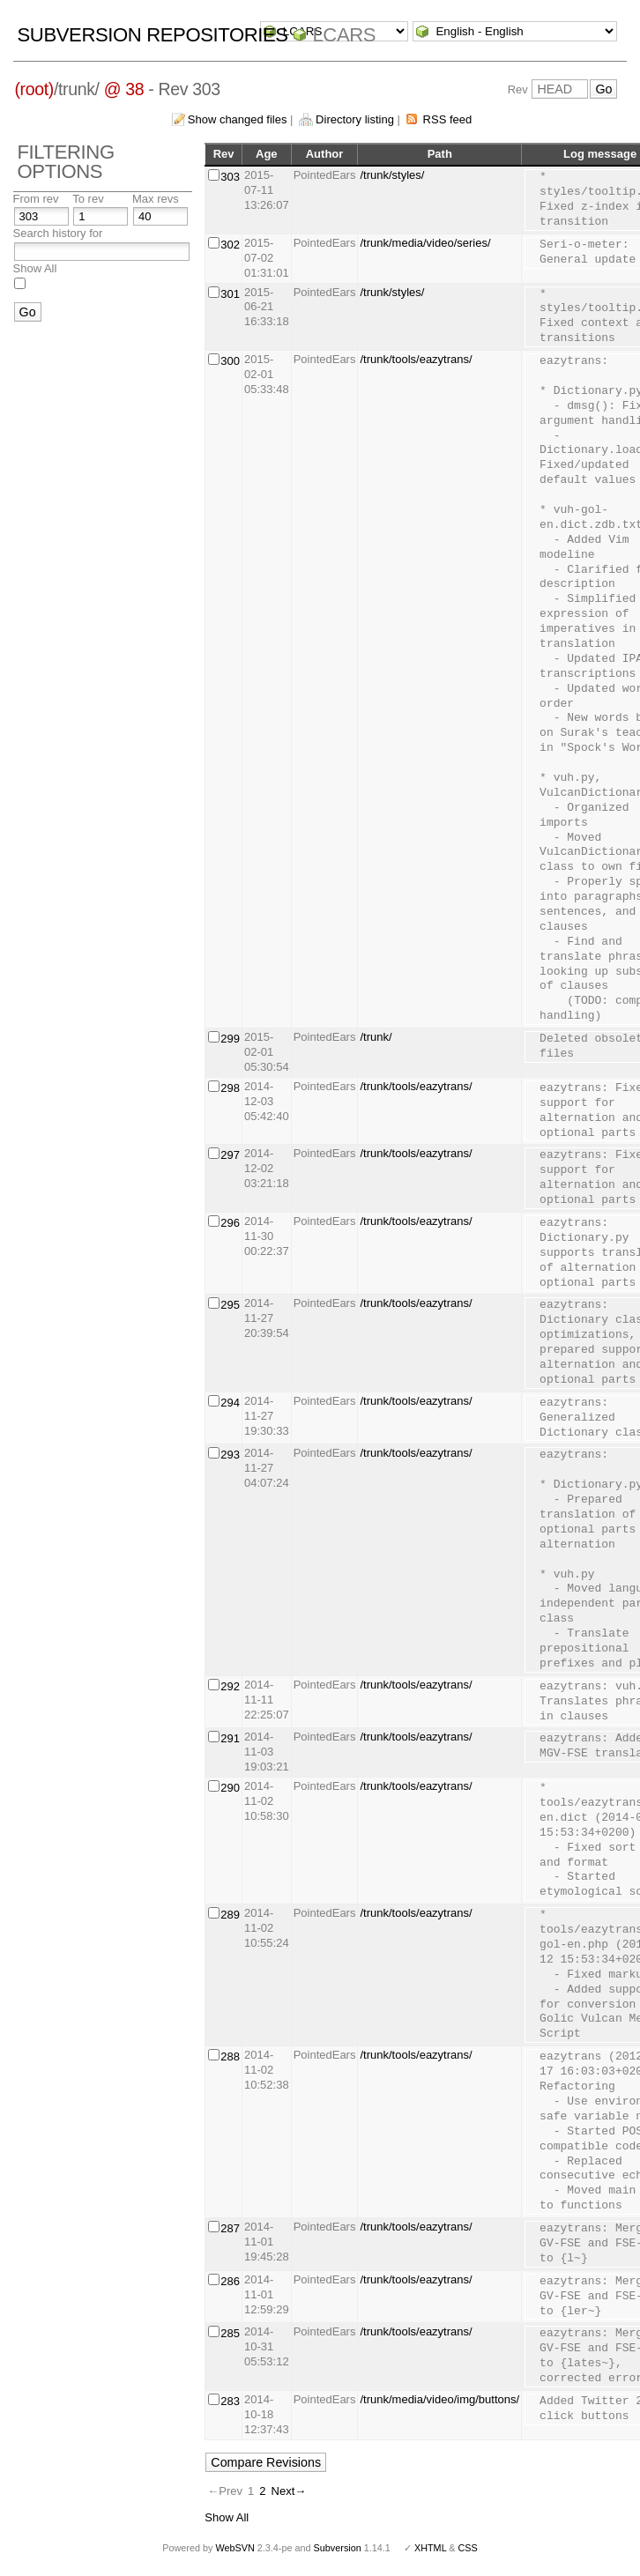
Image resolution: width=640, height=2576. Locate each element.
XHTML (430, 2548)
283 (230, 2401)
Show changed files (237, 119)
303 (230, 176)
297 (230, 1155)
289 (230, 1914)
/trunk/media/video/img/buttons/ (439, 2399)
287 (230, 2228)
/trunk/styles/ (392, 175)
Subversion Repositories (153, 35)
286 (230, 2281)
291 (230, 1738)
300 (230, 360)
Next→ (289, 2491)
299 (230, 1038)
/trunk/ (375, 1036)
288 (230, 2056)
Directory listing (355, 119)
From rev (36, 198)
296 (230, 1222)
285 (230, 2333)
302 (230, 244)
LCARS (344, 35)
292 (230, 1686)
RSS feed (448, 119)
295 (230, 1304)
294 (230, 1402)
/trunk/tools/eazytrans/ (416, 359)
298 (230, 1088)
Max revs (155, 198)
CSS (468, 2548)
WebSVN (234, 2548)
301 (230, 294)
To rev (87, 198)
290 (230, 1787)
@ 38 (124, 89)
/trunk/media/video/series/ (425, 242)
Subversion (337, 2548)
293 (230, 1454)
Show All (35, 268)
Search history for (58, 233)
